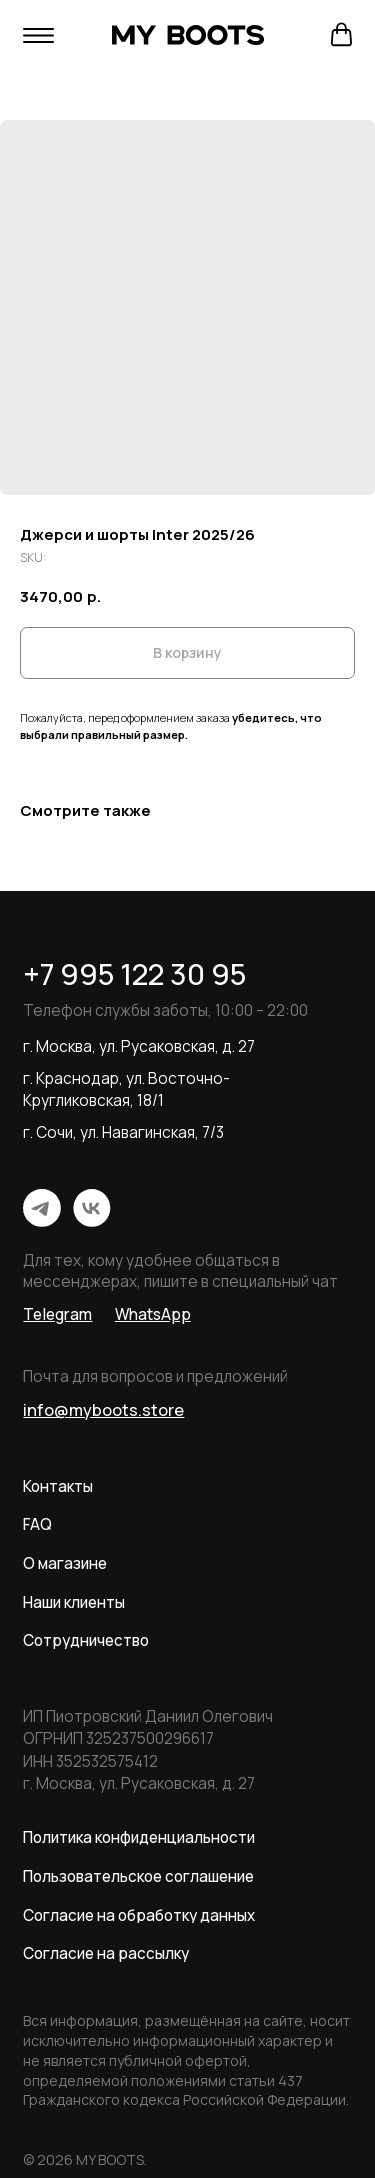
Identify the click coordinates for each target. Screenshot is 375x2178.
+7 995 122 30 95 (134, 974)
